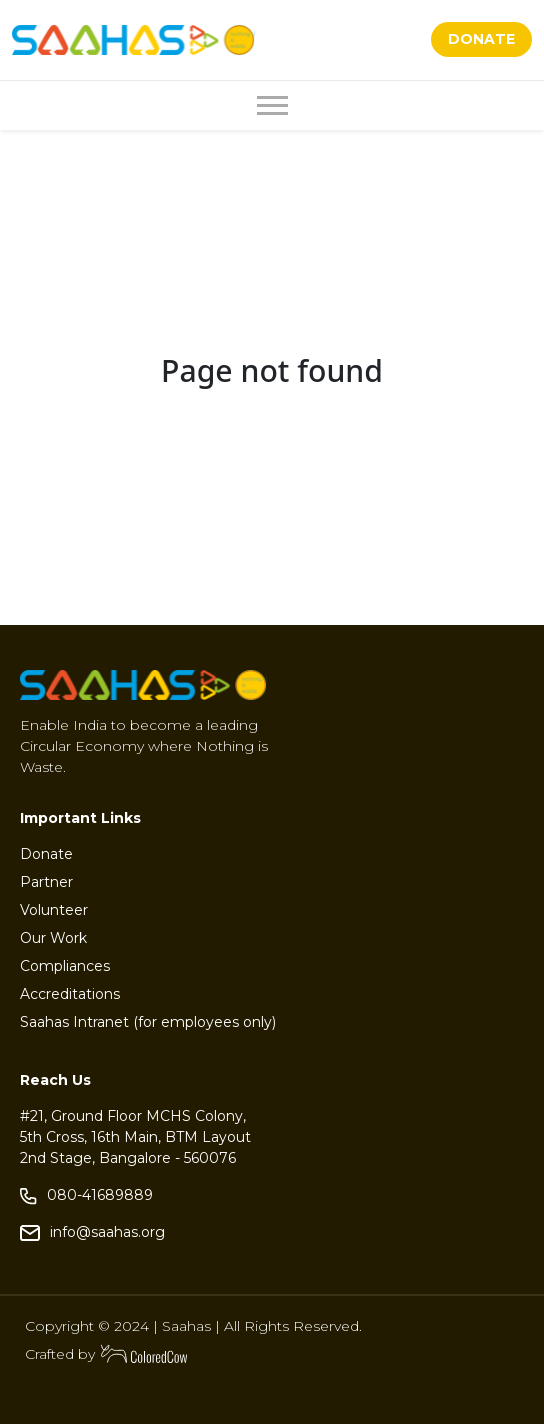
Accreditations (70, 994)
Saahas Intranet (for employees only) (148, 1022)
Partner (46, 882)
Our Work (53, 938)
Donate (46, 854)
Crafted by (107, 1354)
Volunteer (54, 910)
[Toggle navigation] (272, 105)
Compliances (65, 966)
